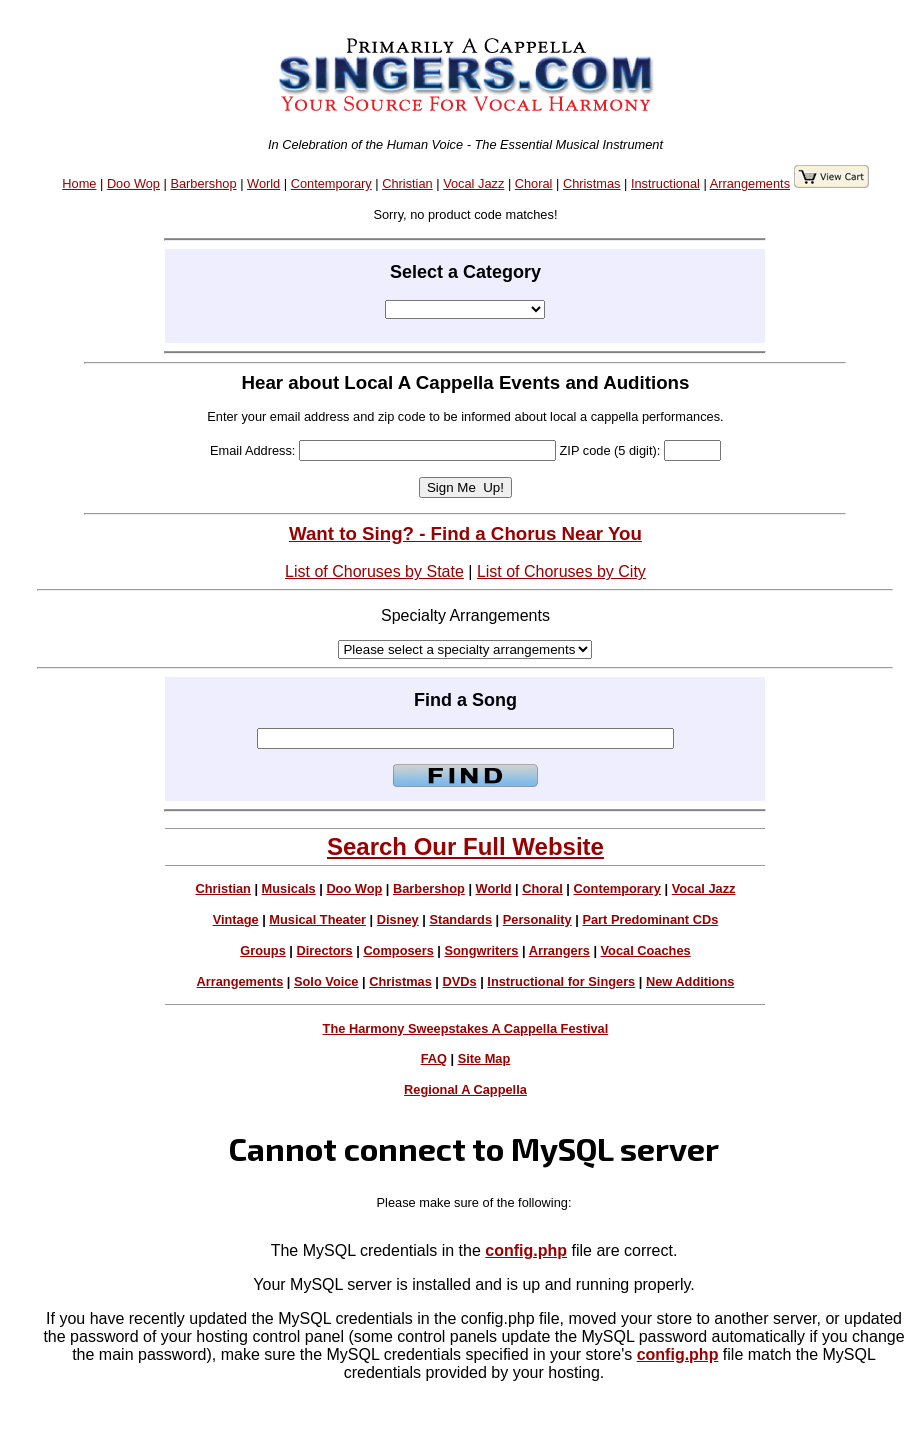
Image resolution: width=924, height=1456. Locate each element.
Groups (263, 950)
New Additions (690, 981)
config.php (526, 1250)
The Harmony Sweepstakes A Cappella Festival (466, 1028)
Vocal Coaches (646, 950)
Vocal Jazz (473, 183)
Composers (398, 950)
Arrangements (750, 183)
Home (79, 183)
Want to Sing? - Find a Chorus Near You (465, 533)
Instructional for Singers (561, 981)
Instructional (665, 183)
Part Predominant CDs (650, 919)
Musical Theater (317, 919)
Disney (398, 919)
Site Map (484, 1058)
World (263, 183)
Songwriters (481, 950)
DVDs (460, 981)
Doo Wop (133, 183)
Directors (324, 950)
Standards (460, 919)
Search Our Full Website (465, 846)
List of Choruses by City (561, 571)
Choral (534, 183)
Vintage (236, 919)
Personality (537, 919)
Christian (407, 183)
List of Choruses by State (374, 571)
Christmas (592, 183)
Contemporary (331, 183)
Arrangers (559, 950)
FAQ (434, 1058)
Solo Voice (326, 981)
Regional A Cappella (465, 1089)
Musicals (289, 888)
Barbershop (203, 183)
